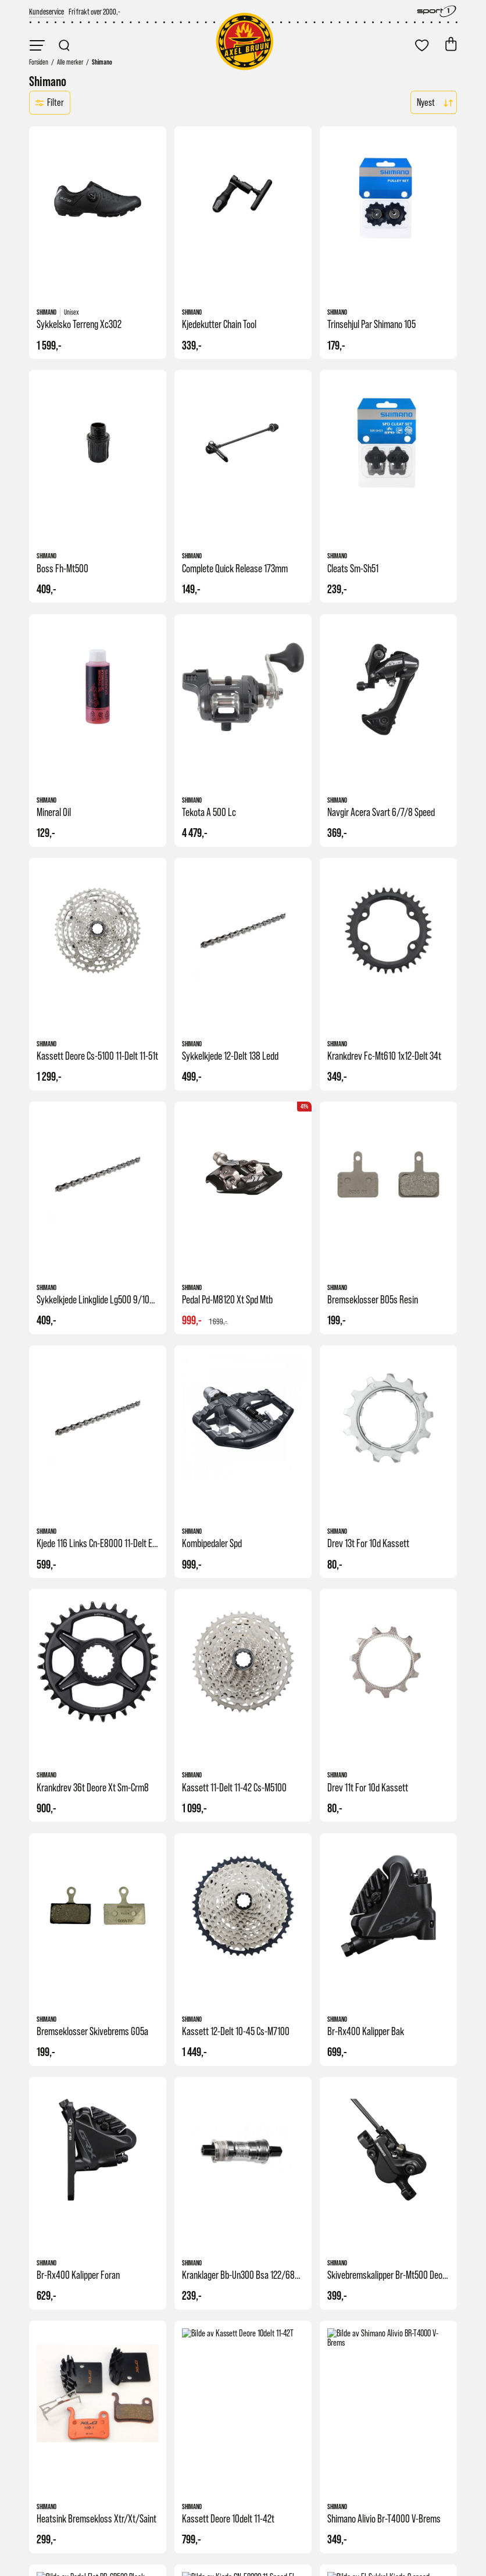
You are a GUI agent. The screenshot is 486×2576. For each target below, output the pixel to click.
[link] (46, 11)
